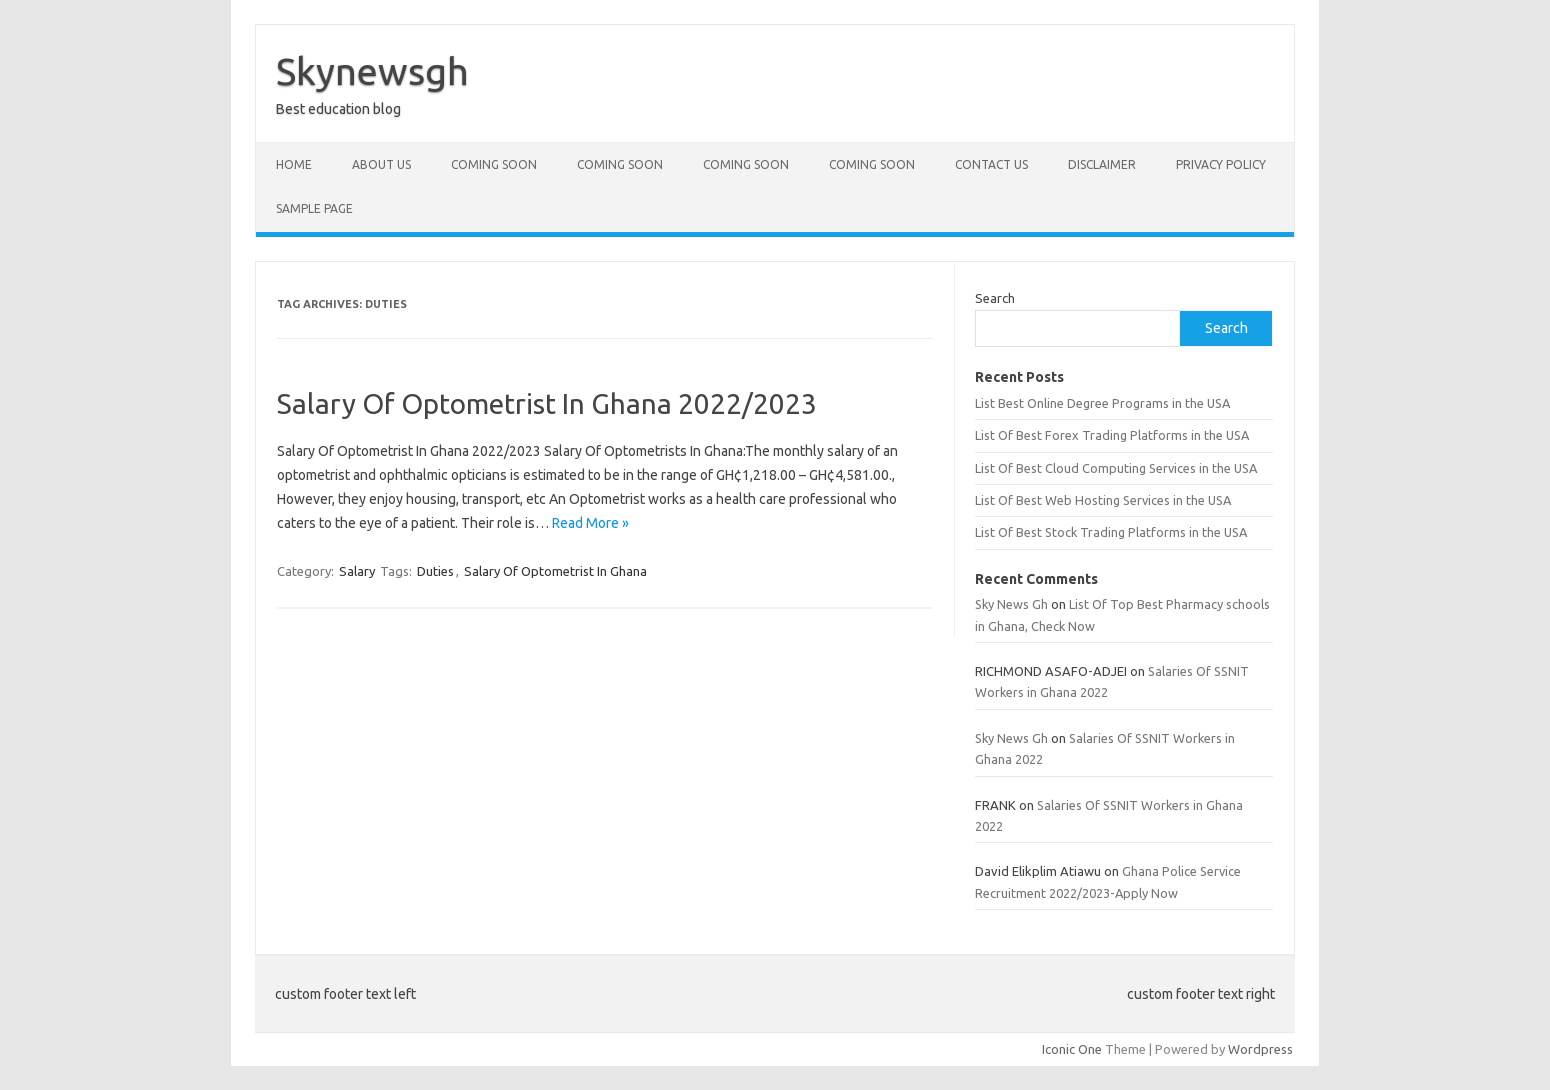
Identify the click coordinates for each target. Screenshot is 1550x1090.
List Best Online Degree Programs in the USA (1102, 403)
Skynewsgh (372, 71)
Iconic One (1072, 1049)
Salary (357, 571)
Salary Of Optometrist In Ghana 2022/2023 (547, 403)
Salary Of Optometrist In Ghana (555, 571)
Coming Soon (494, 164)
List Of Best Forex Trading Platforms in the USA (1112, 435)
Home (294, 164)
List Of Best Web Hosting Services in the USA (1103, 500)
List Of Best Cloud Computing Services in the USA (1116, 468)
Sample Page (314, 208)
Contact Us (991, 164)
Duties (435, 571)
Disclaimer (1102, 164)
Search (995, 298)
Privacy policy (1221, 164)
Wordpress (1260, 1049)
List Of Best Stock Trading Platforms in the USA (1111, 532)
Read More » (590, 523)
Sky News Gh (1011, 604)
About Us (381, 164)
